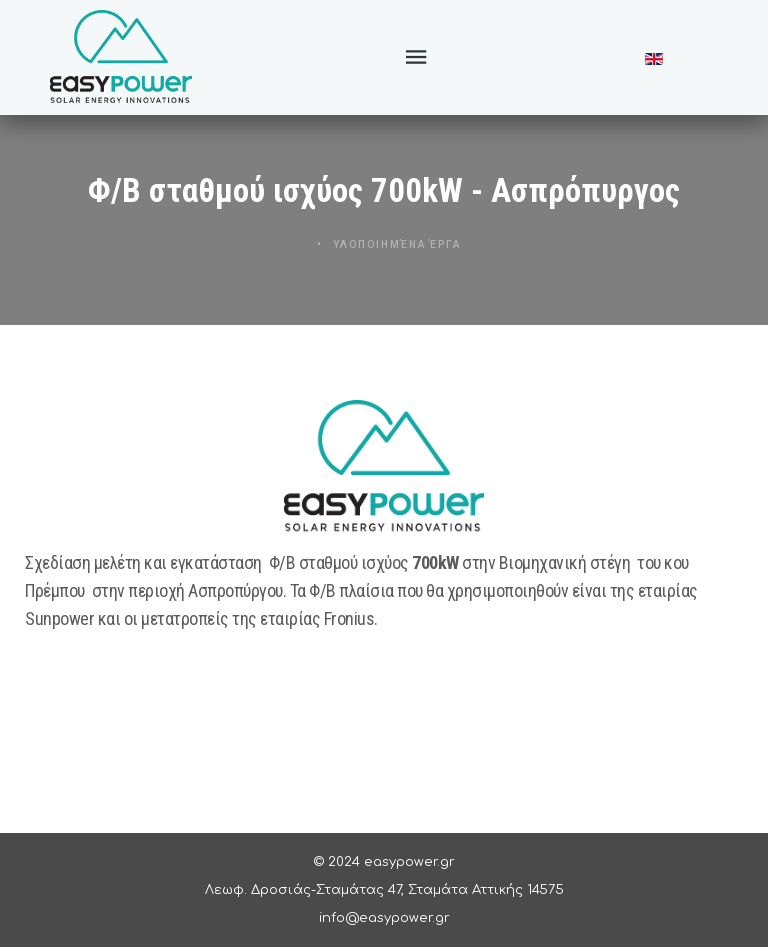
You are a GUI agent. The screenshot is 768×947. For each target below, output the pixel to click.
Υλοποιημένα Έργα (395, 247)
